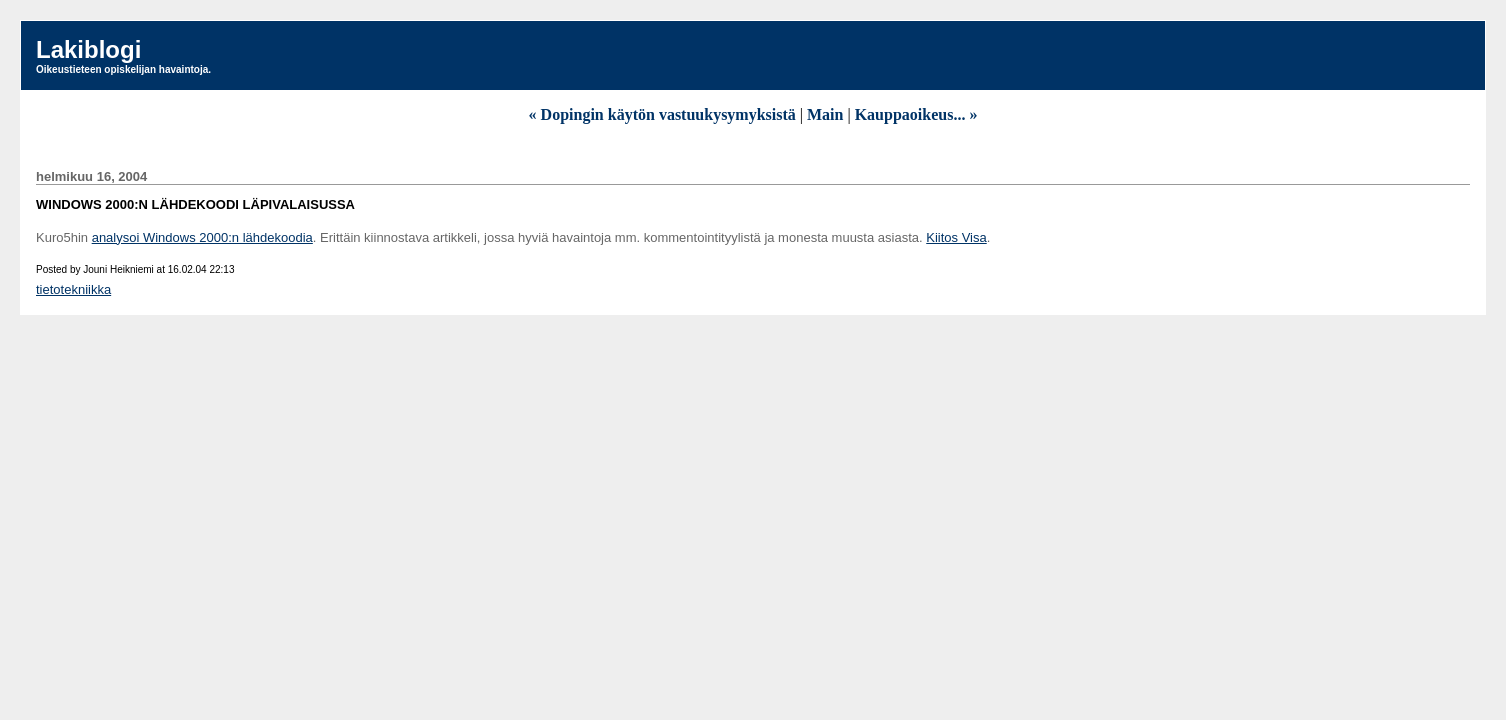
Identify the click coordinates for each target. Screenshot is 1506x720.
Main (825, 114)
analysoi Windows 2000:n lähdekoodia (202, 237)
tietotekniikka (73, 289)
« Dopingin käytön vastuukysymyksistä (662, 114)
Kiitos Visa (956, 237)
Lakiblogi (88, 49)
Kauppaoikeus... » (916, 114)
